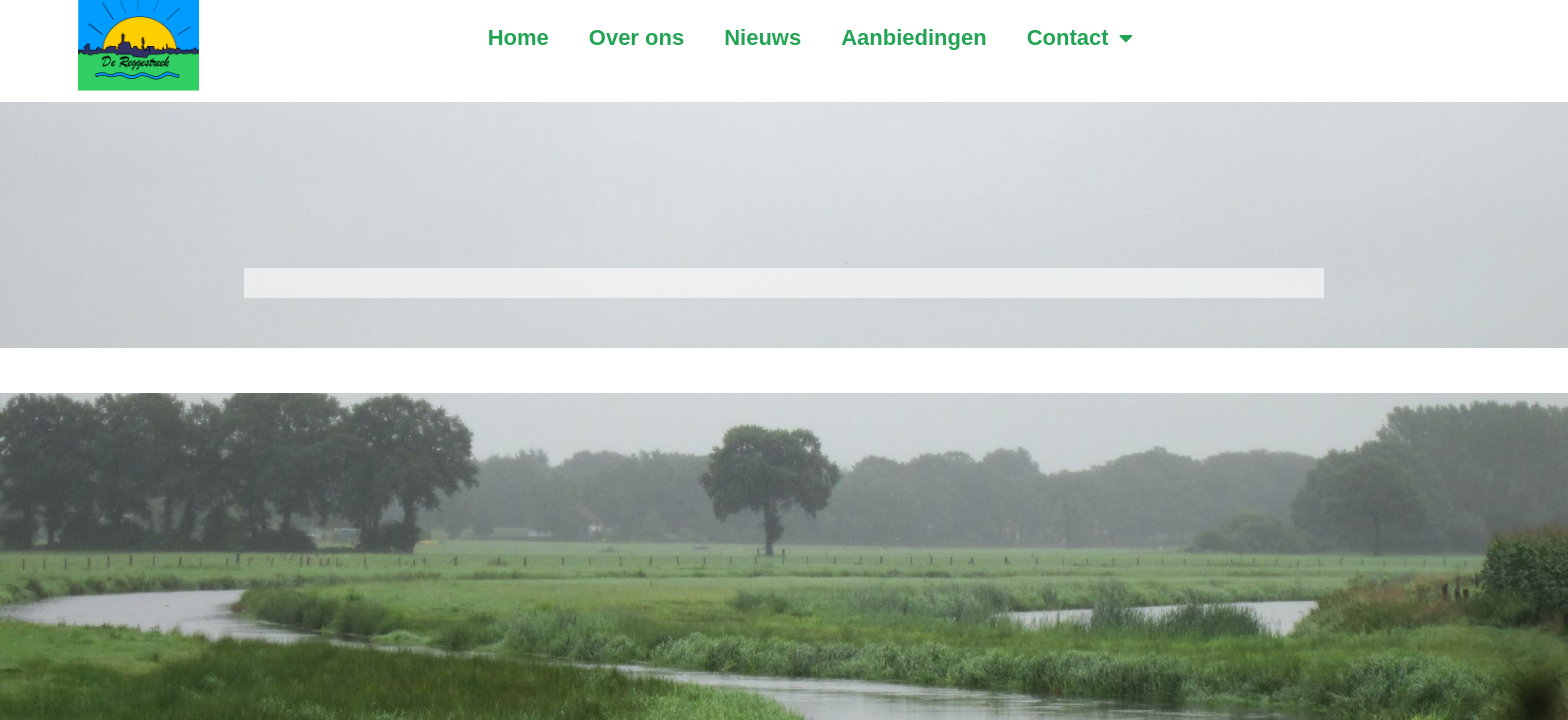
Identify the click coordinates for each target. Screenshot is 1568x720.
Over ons (636, 37)
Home (518, 37)
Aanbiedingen (913, 37)
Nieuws (762, 37)
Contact (1080, 38)
